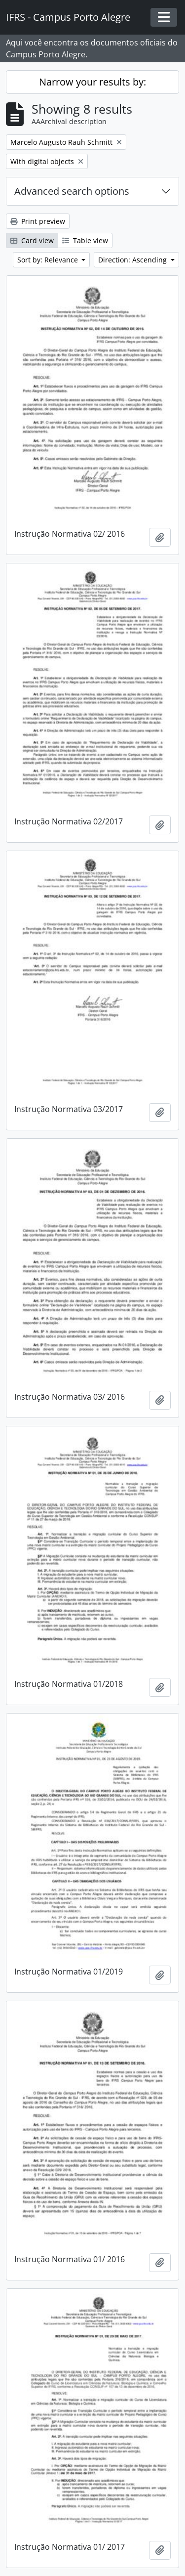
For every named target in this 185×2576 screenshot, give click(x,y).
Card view (32, 240)
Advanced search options (71, 191)
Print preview (37, 221)
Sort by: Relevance (48, 259)
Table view (85, 240)
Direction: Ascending (133, 259)
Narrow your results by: (92, 81)
